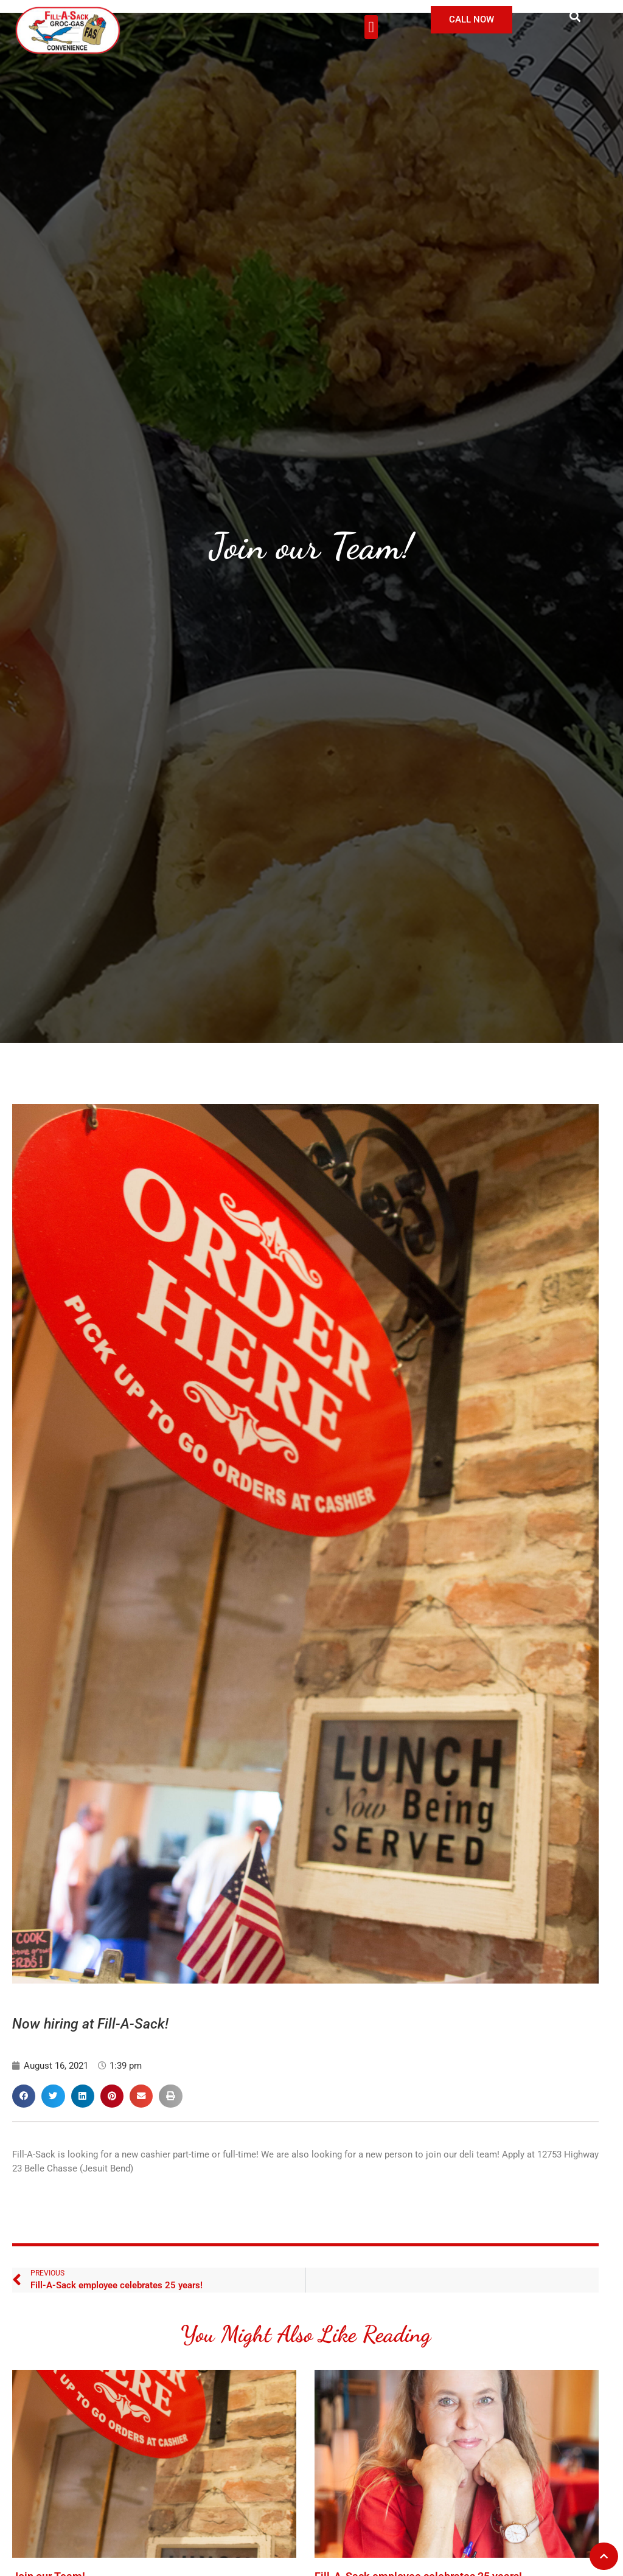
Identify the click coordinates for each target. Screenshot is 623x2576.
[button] (371, 27)
